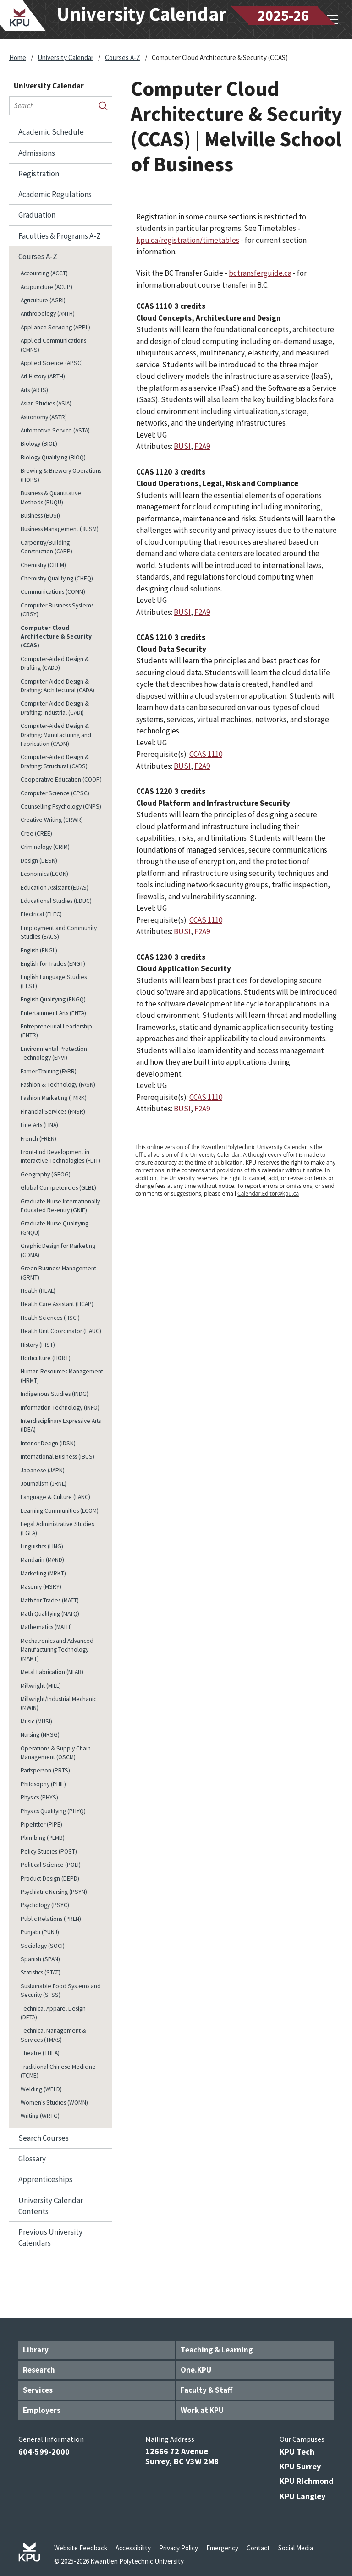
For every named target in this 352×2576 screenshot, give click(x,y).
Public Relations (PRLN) (51, 1919)
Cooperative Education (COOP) (61, 779)
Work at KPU (202, 2410)
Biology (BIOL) (39, 444)
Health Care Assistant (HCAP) (57, 1304)
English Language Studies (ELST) (54, 981)
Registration (38, 174)
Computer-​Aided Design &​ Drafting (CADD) (55, 663)
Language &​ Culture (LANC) (55, 1497)
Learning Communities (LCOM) (60, 1511)
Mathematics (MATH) (46, 1627)
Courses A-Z (122, 57)
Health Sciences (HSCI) (50, 1318)
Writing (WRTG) (40, 2116)
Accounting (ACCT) (44, 273)
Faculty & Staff (206, 2390)
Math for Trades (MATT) (50, 1600)
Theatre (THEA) (40, 2053)
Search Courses (43, 2138)
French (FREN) (38, 1139)
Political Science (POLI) (51, 1865)
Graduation (36, 215)
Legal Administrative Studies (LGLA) (57, 1528)
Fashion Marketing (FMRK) (54, 1098)
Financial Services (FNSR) (53, 1112)
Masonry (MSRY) (41, 1587)
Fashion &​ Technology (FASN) (58, 1084)
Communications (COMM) (53, 592)
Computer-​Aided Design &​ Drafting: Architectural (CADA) (57, 686)
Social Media (295, 2547)
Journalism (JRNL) (43, 1484)
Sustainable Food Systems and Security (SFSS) (61, 1990)
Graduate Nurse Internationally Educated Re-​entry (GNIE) (60, 1206)
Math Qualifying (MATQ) (50, 1614)
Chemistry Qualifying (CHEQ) (57, 578)
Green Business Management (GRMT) (58, 1272)
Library (36, 2350)
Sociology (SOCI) (43, 1946)
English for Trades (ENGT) (53, 964)
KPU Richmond (307, 2481)
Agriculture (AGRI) (43, 300)
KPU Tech (297, 2451)
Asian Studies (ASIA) (46, 403)
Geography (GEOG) (46, 1174)
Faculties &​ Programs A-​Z (59, 236)
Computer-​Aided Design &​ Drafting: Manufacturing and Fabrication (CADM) (56, 735)
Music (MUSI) (36, 1721)
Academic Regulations (55, 194)
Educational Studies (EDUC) (56, 901)
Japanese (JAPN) (43, 1470)
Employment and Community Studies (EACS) (59, 932)
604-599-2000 (44, 2451)
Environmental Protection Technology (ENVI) (54, 1053)
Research (39, 2370)
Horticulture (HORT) (46, 1358)
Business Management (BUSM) (60, 529)
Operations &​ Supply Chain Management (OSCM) (56, 1753)
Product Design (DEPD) (50, 1878)
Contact (258, 2547)
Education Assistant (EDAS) (54, 887)
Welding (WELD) (41, 2089)
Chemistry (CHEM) (43, 565)
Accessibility (133, 2547)
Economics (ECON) (44, 874)
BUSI (182, 446)
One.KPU (196, 2370)
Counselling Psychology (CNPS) (61, 806)
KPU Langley (302, 2496)
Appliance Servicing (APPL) (55, 327)
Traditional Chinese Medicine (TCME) (58, 2071)
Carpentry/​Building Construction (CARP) (46, 547)
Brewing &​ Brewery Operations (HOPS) (61, 475)
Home (17, 57)
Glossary (32, 2159)
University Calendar (66, 57)
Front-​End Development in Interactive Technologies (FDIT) (60, 1156)
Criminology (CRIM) (45, 847)
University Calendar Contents (50, 2205)
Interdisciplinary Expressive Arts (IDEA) (61, 1425)
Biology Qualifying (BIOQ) (53, 457)
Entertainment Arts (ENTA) (53, 1013)
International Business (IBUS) (57, 1456)
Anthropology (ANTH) (48, 313)
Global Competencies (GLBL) (58, 1188)
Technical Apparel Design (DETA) (53, 2013)
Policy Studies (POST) (49, 1851)
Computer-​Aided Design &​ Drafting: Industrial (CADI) (55, 708)
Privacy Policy (178, 2547)
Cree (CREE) (36, 833)
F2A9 (202, 446)
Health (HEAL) (38, 1291)
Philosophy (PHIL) (43, 1784)
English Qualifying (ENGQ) (53, 999)
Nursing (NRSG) (40, 1735)
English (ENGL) (39, 950)
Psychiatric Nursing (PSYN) (54, 1892)
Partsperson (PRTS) (45, 1770)
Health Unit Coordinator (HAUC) (61, 1331)
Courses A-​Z (37, 257)
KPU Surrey (300, 2466)
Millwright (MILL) (41, 1686)
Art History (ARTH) (43, 376)
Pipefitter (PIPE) (41, 1824)
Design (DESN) (39, 860)
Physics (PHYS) (39, 1797)
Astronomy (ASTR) (44, 417)
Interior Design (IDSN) (48, 1443)
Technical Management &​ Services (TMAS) (53, 2035)
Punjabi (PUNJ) (40, 1932)
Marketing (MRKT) (43, 1573)
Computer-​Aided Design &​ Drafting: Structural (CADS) (55, 761)
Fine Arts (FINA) (39, 1125)
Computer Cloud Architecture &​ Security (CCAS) (56, 637)
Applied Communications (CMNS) (53, 345)
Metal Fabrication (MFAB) (52, 1672)
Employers (41, 2410)
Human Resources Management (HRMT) (62, 1375)
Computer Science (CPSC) (55, 793)
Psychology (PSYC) (45, 1905)
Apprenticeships (45, 2179)
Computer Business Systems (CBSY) (57, 610)
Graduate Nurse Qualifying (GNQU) (54, 1228)
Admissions (36, 153)
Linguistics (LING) (42, 1546)
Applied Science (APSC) (52, 363)
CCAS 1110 (205, 754)
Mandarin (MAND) (42, 1560)
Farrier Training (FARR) (49, 1071)
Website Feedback (80, 2547)
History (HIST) (38, 1345)
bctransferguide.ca (260, 273)
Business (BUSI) (40, 516)
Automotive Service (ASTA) (55, 430)
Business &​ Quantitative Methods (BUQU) (51, 497)
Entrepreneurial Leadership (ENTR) (56, 1031)
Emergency (222, 2547)
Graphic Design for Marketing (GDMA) (58, 1250)
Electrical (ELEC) (41, 914)
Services (38, 2390)
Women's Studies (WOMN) (54, 2102)
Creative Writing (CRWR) (52, 820)
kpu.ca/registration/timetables (187, 240)
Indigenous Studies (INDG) (54, 1394)
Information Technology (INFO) (60, 1407)
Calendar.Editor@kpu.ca (268, 1194)
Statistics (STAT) (40, 1972)
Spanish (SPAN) (40, 1959)
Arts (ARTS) (34, 390)
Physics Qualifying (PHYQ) (53, 1811)
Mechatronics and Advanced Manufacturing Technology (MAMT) (57, 1650)
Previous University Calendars (50, 2237)
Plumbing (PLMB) (43, 1838)
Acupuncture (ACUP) (46, 287)
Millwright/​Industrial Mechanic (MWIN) (58, 1703)
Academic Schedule (51, 132)
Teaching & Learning (217, 2350)
